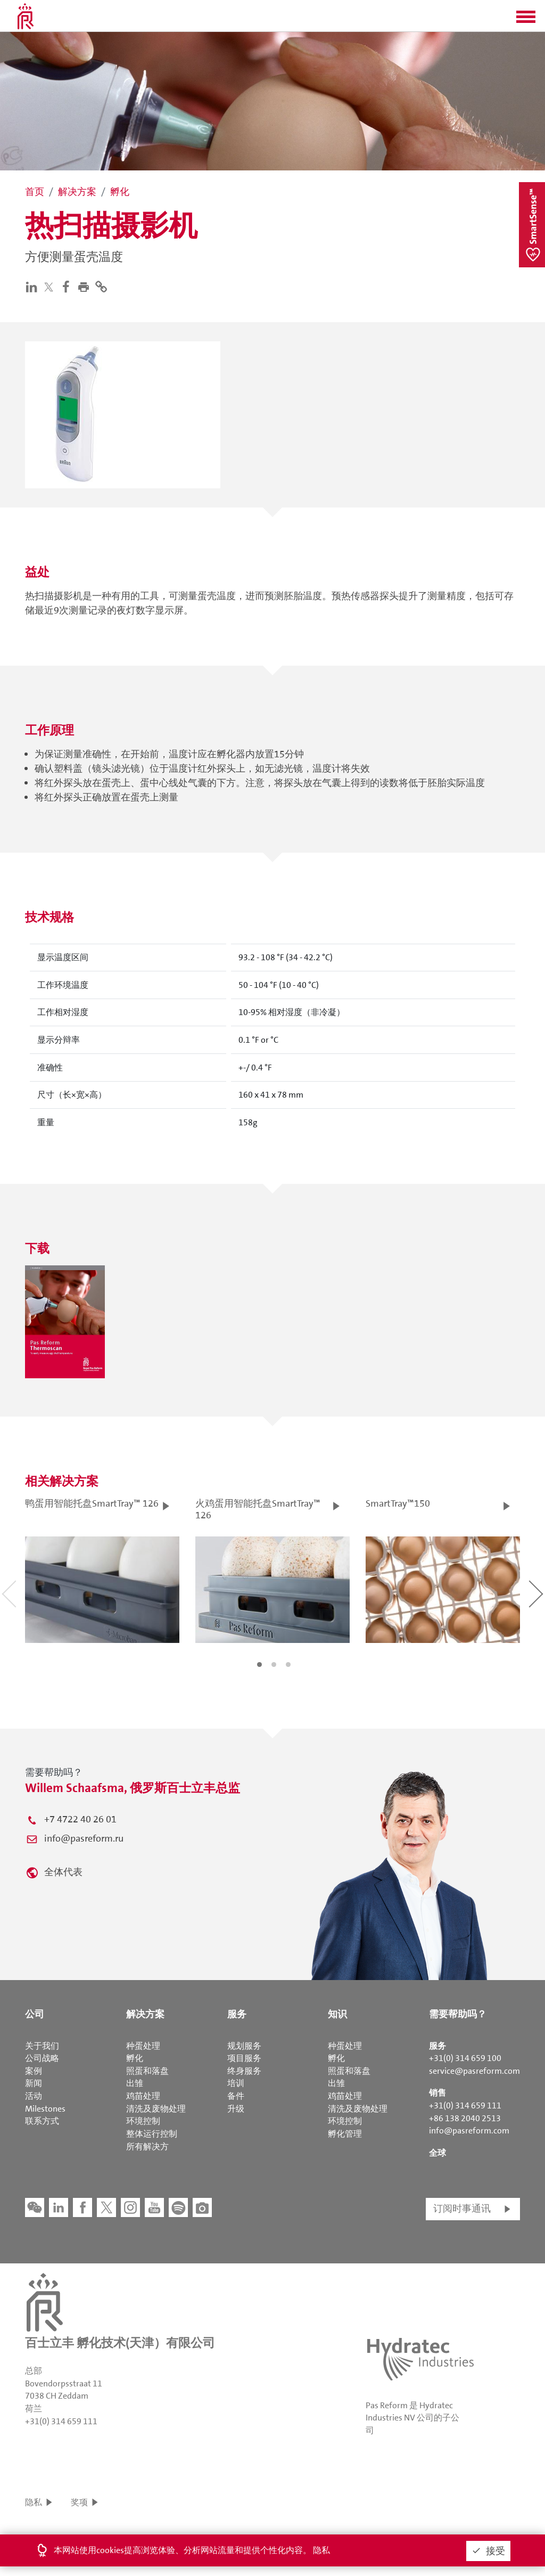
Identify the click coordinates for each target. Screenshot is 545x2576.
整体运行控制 (151, 2133)
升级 (235, 2108)
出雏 (134, 2083)
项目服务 (244, 2058)
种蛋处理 (143, 2045)
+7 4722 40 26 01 (80, 1819)
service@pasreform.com (474, 2070)
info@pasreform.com (469, 2130)
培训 (235, 2083)
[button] (525, 20)
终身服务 (244, 2070)
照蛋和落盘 (147, 2070)
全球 (437, 2152)
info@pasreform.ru (83, 1838)
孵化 (134, 2058)
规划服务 (244, 2045)
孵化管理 (345, 2133)
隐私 (33, 2502)
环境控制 (143, 2121)
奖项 (79, 2502)
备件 (235, 2095)
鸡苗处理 (143, 2095)
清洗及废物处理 (156, 2108)
